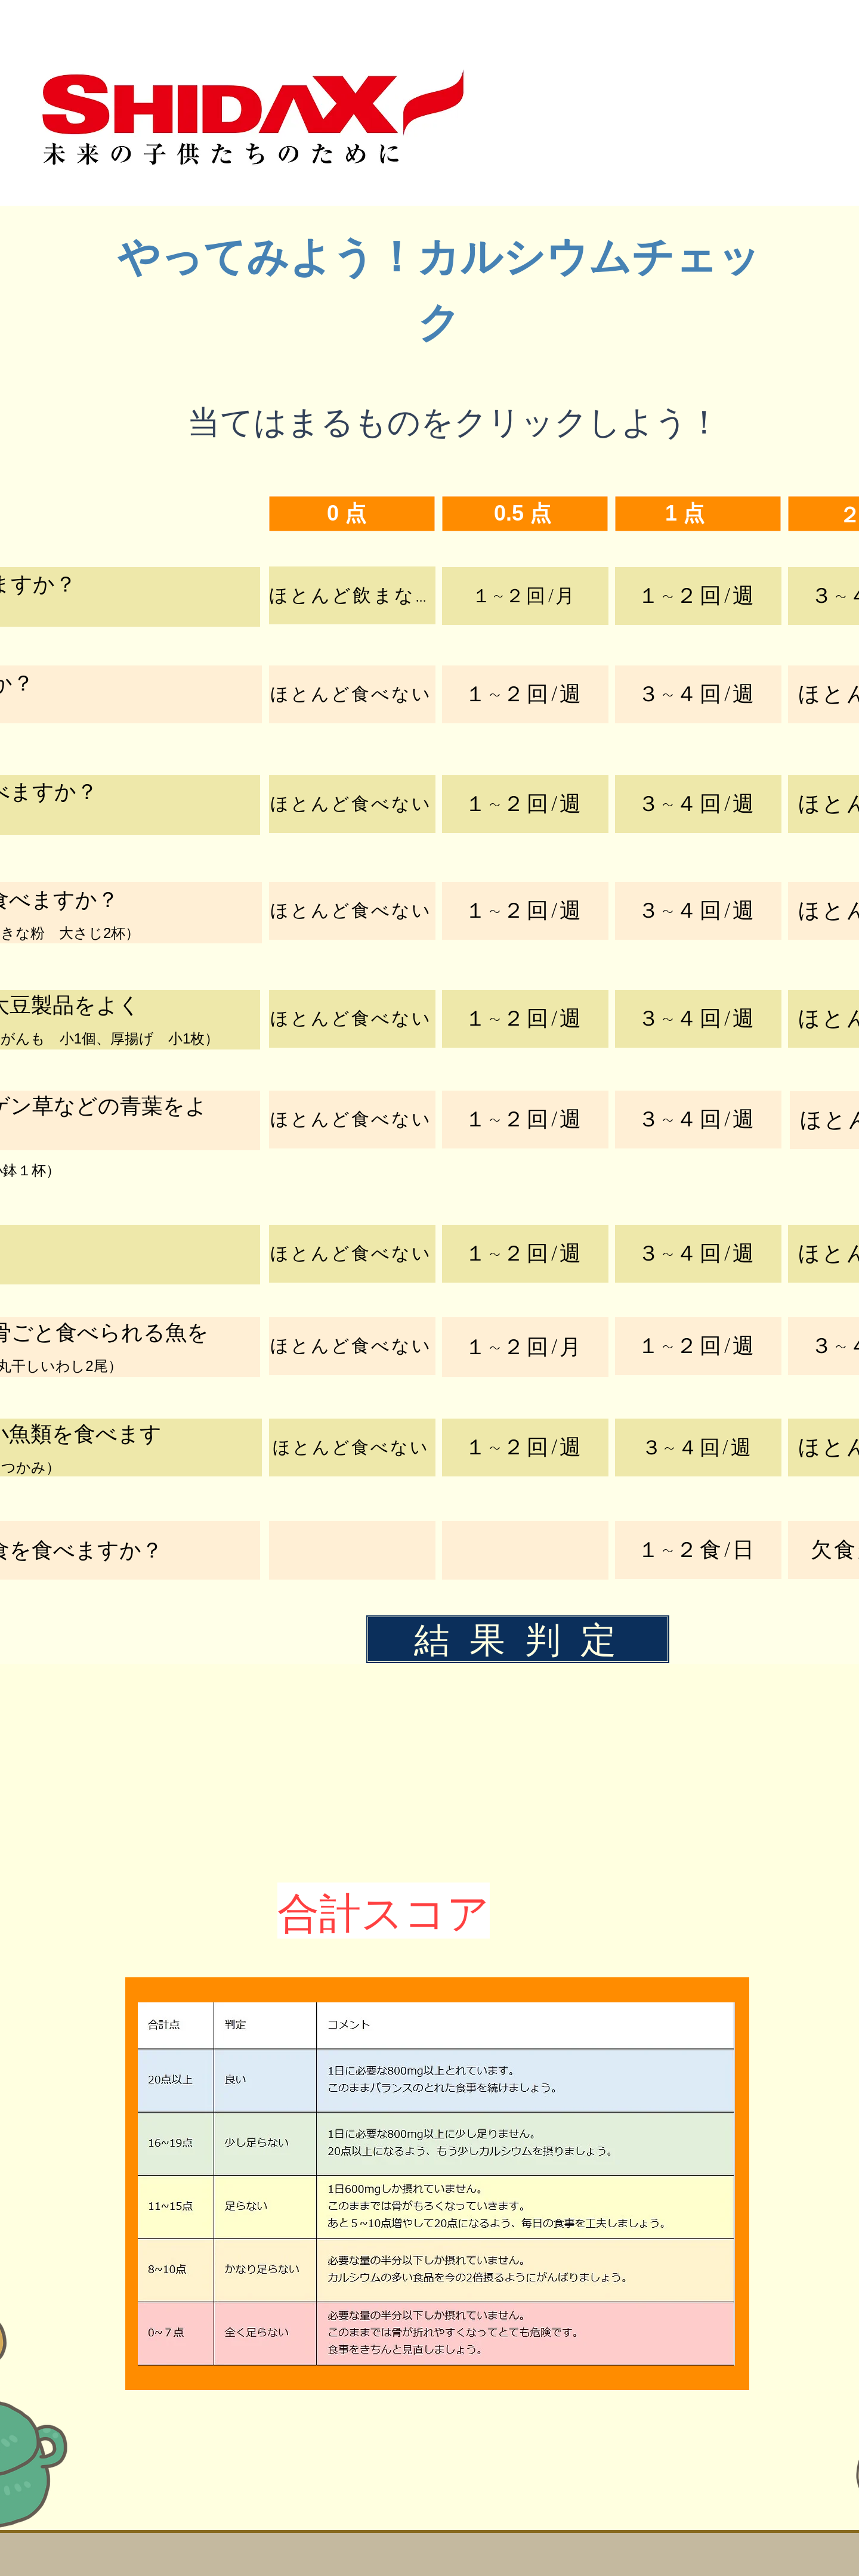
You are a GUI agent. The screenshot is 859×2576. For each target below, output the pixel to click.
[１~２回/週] (698, 596)
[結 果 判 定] (518, 1639)
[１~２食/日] (698, 1550)
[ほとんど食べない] (352, 694)
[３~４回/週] (698, 694)
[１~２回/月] (525, 596)
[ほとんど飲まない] (352, 595)
